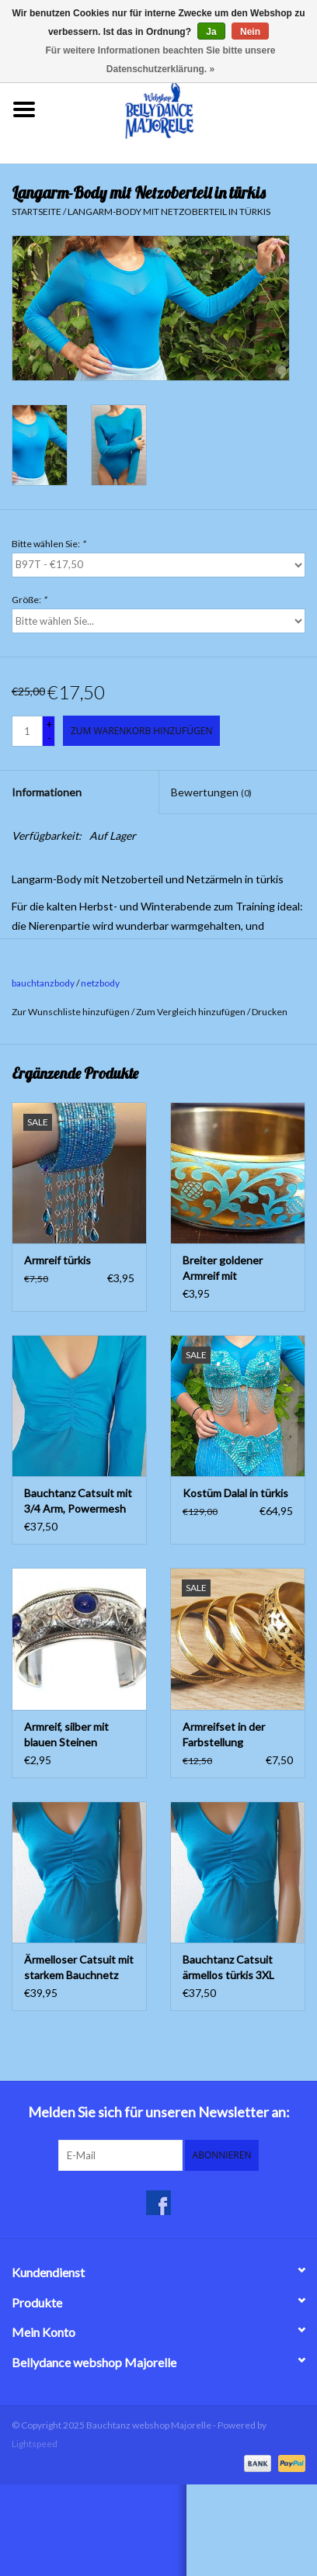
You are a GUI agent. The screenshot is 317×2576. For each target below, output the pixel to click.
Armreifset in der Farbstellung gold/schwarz (224, 1735)
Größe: (29, 599)
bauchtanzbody (43, 983)
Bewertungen (211, 792)
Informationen (47, 792)
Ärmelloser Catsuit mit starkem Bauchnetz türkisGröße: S (79, 1968)
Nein (250, 31)
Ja (211, 31)
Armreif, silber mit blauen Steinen (66, 1734)
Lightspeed (34, 2443)
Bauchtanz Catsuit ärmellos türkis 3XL (228, 1967)
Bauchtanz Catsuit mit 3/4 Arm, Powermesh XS (78, 1501)
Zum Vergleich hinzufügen (191, 1012)
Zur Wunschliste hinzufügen (71, 1012)
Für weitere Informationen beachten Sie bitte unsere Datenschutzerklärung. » (160, 60)
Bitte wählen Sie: (48, 544)
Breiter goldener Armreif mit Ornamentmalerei (225, 1268)
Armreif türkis (57, 1260)
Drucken (269, 1012)
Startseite (36, 211)
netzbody (100, 983)
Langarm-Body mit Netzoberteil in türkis (169, 211)
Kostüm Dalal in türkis (235, 1492)
